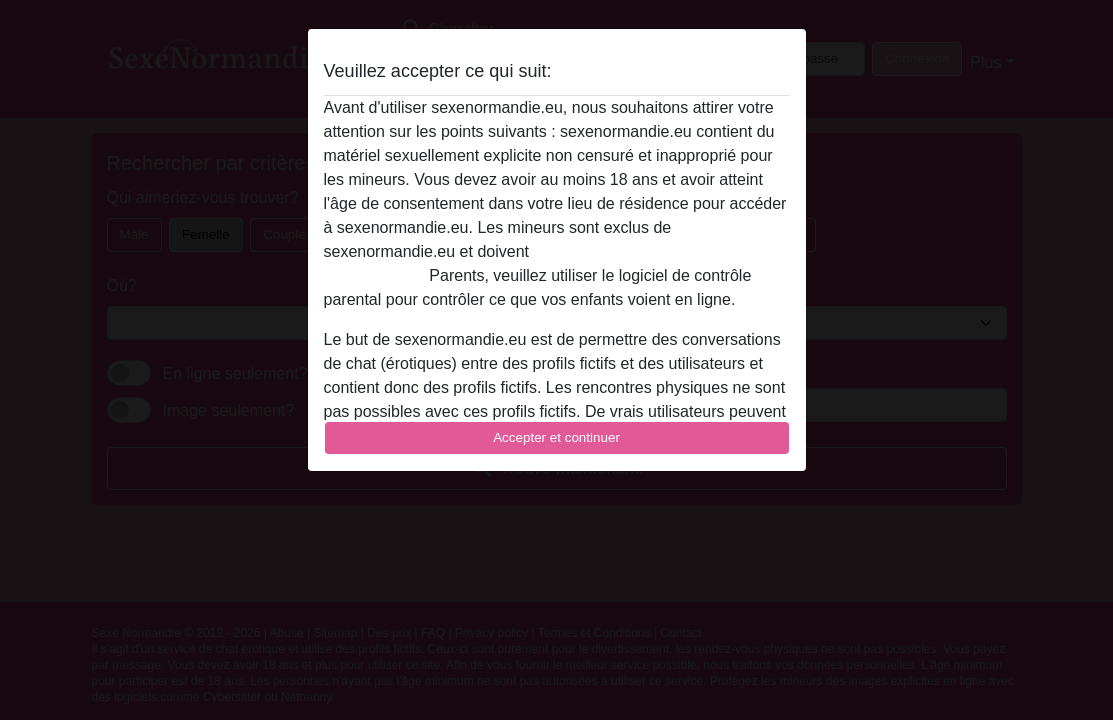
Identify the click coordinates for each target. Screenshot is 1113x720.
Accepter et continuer (556, 437)
